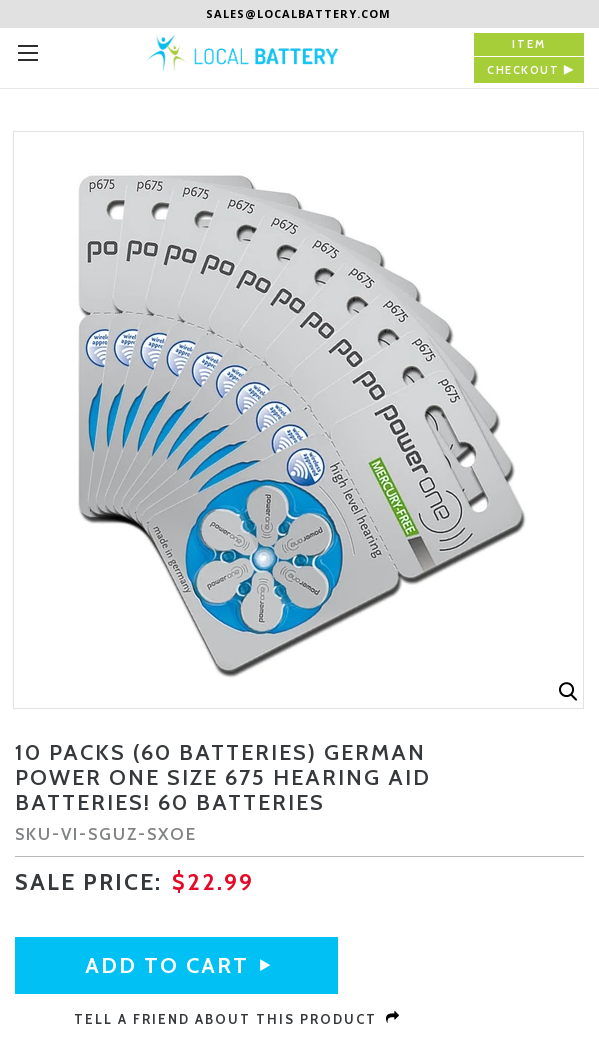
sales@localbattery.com (298, 13)
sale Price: (88, 882)
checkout (523, 70)
